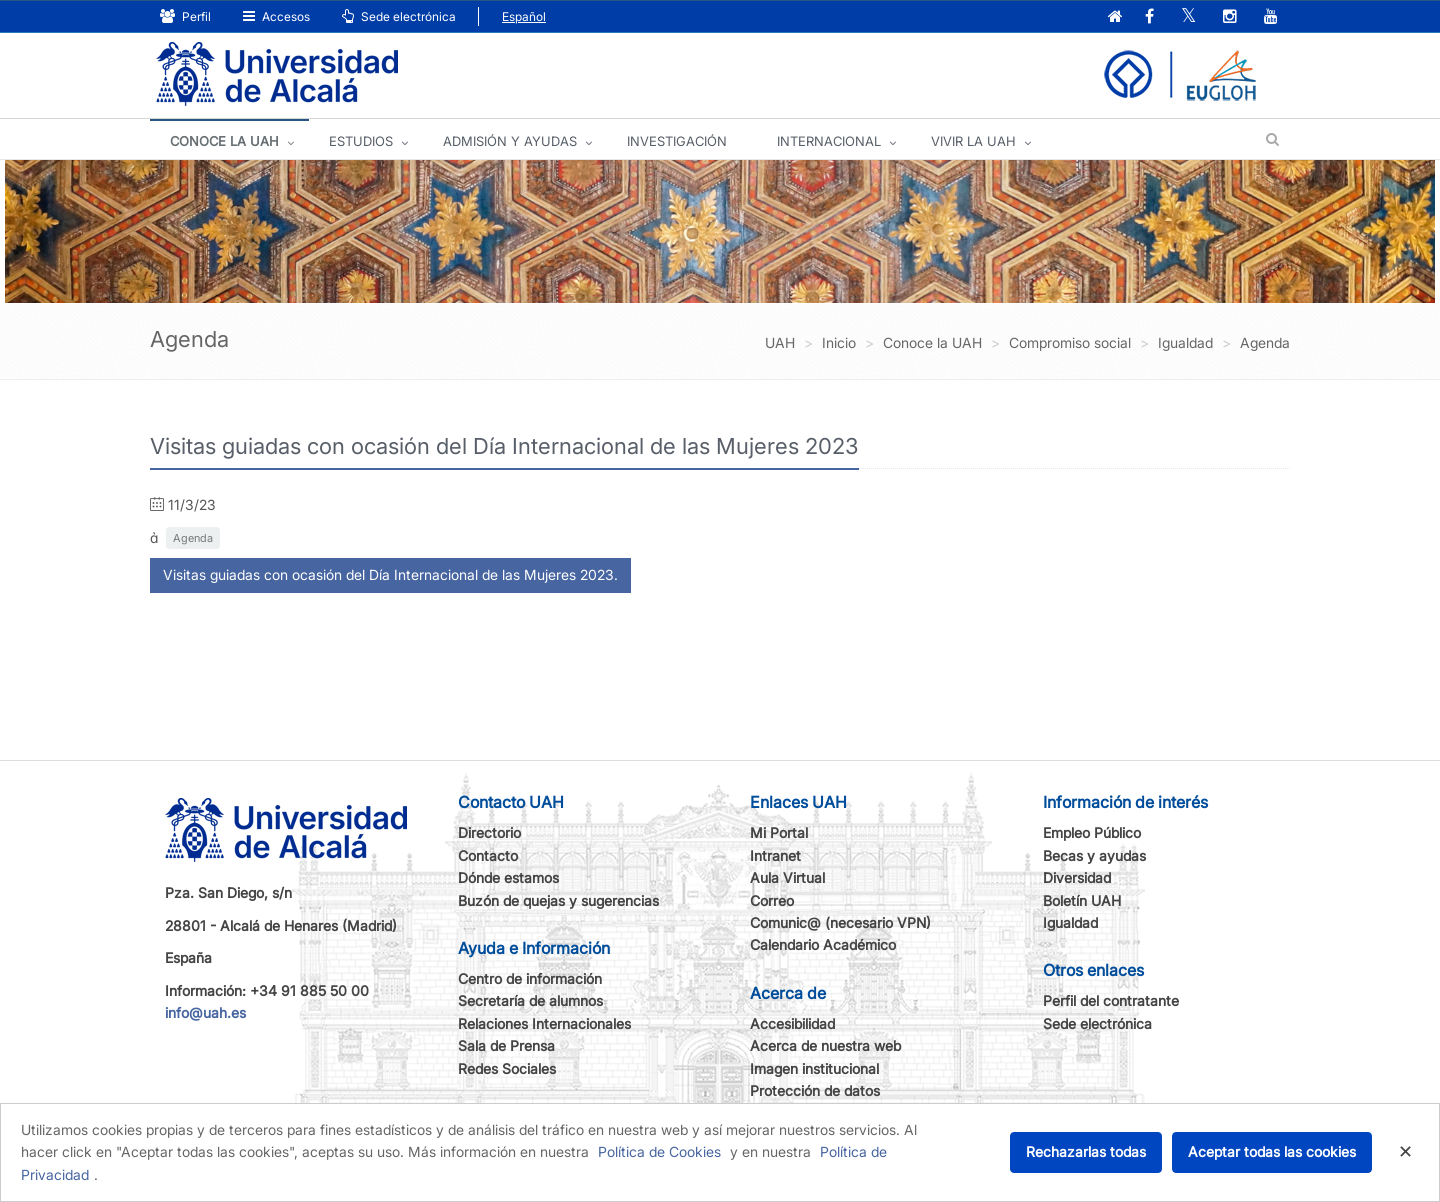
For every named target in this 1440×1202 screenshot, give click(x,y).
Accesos (276, 16)
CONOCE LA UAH (224, 141)
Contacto (488, 855)
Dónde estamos (508, 877)
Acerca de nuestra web (825, 1045)
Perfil (185, 16)
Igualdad (1070, 922)
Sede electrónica (399, 16)
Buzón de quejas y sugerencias (558, 900)
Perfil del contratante (1111, 1000)
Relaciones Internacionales (544, 1023)
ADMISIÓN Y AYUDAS (510, 141)
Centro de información (530, 978)
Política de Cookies (659, 1151)
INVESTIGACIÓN (677, 141)
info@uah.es (205, 1012)
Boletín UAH (1082, 900)
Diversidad (1077, 877)
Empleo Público (1092, 832)
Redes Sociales (507, 1068)
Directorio (489, 832)
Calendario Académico (823, 944)
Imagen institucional (814, 1068)
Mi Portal (779, 832)
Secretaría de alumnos (530, 1000)
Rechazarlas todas (1086, 1151)
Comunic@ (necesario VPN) (840, 922)
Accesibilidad (792, 1023)
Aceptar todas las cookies (1272, 1151)
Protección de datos (815, 1090)
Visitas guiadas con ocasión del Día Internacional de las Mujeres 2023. (390, 574)
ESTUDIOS (361, 141)
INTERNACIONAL (829, 141)
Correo (772, 900)
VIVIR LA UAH (973, 141)
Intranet (775, 855)
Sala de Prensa (506, 1045)
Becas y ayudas (1094, 855)
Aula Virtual (787, 877)
